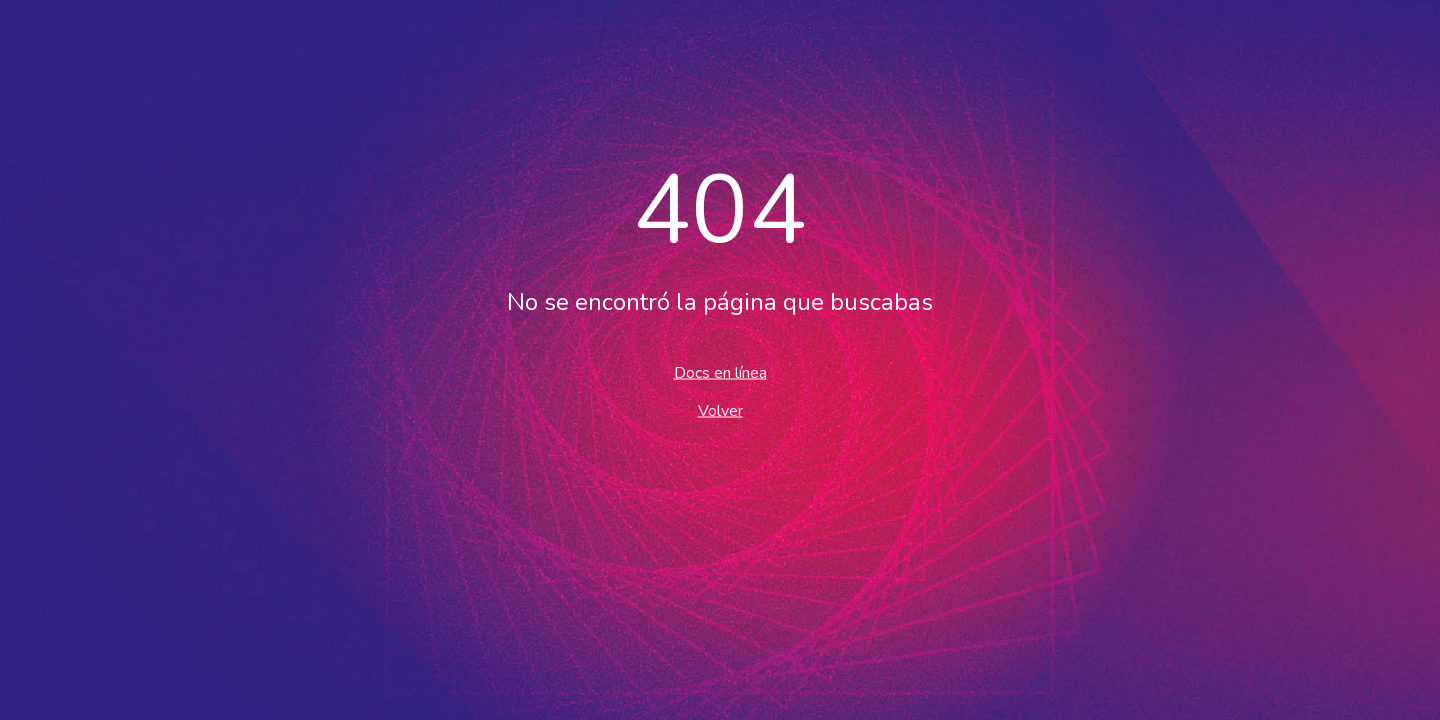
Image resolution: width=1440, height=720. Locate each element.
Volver (720, 411)
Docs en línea (720, 373)
